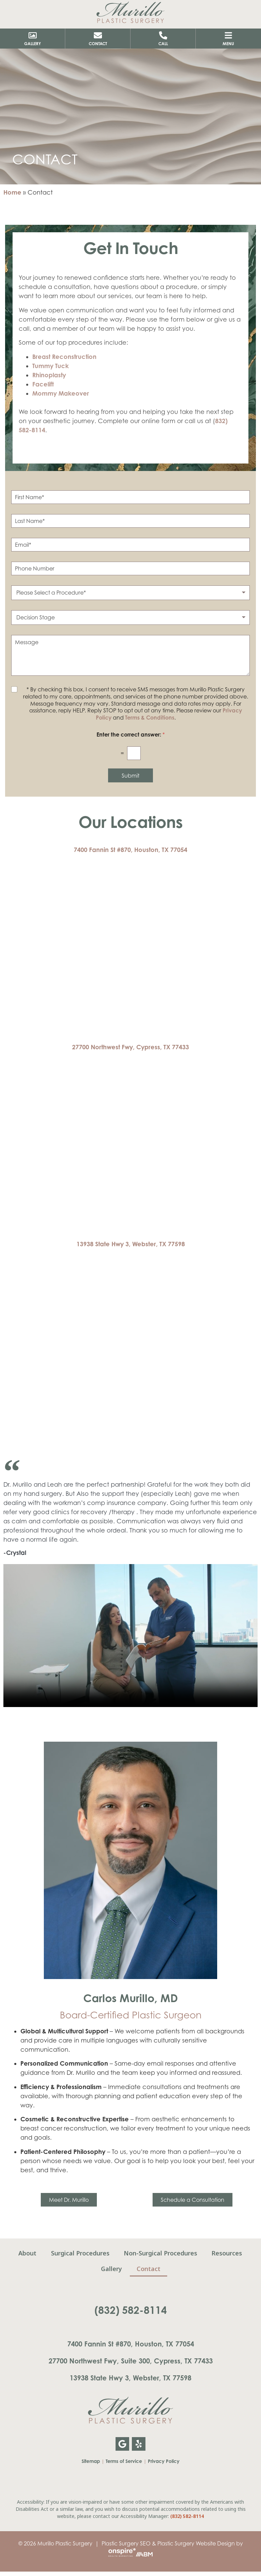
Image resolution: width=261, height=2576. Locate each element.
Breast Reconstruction (64, 356)
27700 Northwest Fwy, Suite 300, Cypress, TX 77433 (131, 2361)
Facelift (43, 384)
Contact (149, 2269)
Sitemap (91, 2461)
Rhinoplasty (49, 375)
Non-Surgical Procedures (160, 2253)
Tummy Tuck (50, 365)
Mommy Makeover (60, 393)
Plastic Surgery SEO (126, 2543)
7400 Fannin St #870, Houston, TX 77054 (130, 849)
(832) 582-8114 (130, 2310)
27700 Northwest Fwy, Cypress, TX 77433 (130, 1047)
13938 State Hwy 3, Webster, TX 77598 (130, 1244)
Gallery (111, 2269)
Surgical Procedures (80, 2253)
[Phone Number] (130, 568)
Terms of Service (124, 2461)
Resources (227, 2253)
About (27, 2253)
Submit (130, 775)
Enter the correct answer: (131, 734)
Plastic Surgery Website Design (196, 2543)
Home (12, 192)
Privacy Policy (163, 2461)
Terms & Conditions (149, 717)
